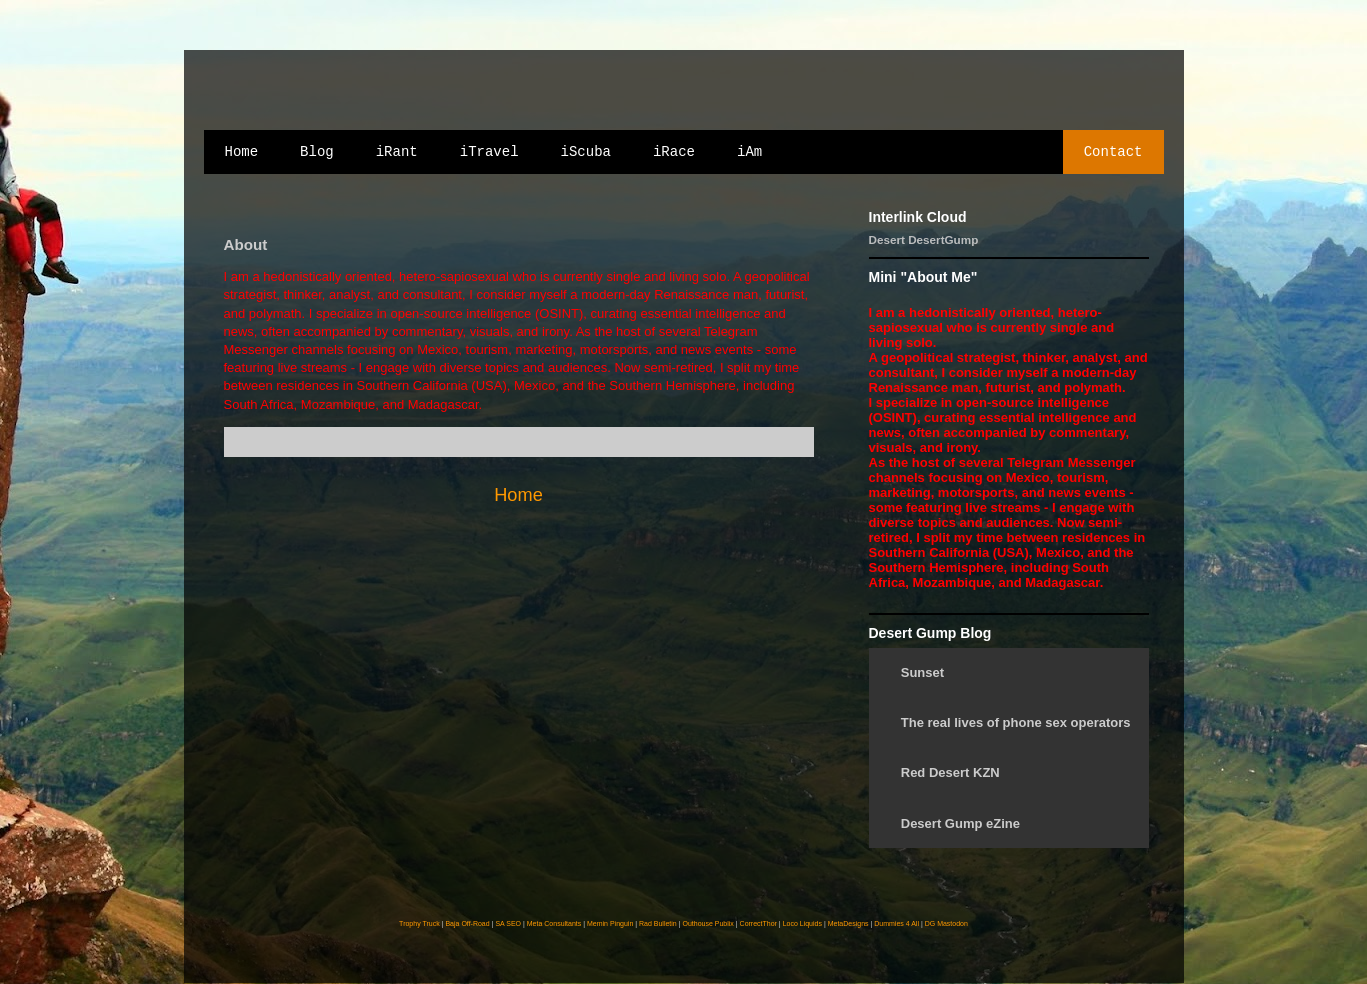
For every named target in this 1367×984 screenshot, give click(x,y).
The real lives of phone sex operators (1016, 722)
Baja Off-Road (467, 923)
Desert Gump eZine (960, 823)
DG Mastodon (946, 923)
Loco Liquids (802, 923)
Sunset (922, 672)
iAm (749, 152)
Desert (887, 239)
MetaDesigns (848, 923)
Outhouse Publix (707, 923)
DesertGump (943, 239)
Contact (1113, 152)
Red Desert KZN (950, 772)
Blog (317, 152)
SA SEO (508, 923)
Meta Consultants (554, 923)
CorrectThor (758, 923)
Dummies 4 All (896, 923)
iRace (674, 152)
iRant (397, 152)
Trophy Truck (419, 923)
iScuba (586, 152)
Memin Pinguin (610, 923)
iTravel (489, 152)
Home (242, 152)
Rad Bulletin (658, 923)
